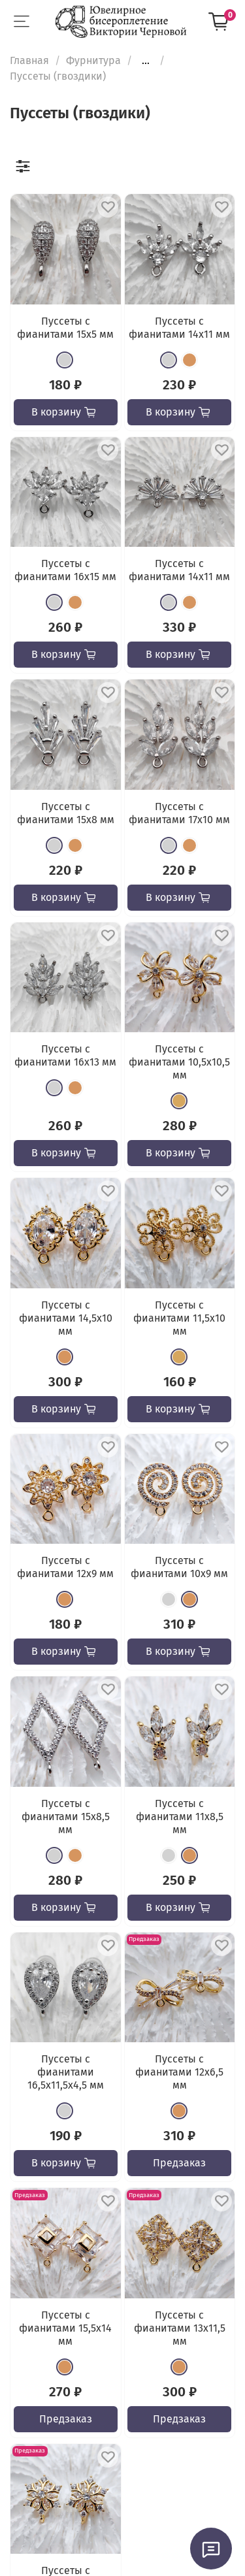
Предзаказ (179, 2163)
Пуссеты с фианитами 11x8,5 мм (179, 1816)
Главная (29, 60)
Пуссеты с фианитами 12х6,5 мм (179, 2072)
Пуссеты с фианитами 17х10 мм (179, 813)
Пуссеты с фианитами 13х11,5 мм (179, 2328)
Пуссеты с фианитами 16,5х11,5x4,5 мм (65, 2072)
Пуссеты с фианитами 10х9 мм (179, 1567)
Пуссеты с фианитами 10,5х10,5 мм (179, 1062)
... (146, 61)
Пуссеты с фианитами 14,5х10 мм (65, 1318)
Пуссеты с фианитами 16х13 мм (65, 1055)
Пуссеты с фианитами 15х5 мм (65, 327)
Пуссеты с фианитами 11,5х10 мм (179, 1318)
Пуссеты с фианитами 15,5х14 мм (65, 2328)
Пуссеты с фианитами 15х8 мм (65, 813)
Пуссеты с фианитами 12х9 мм (65, 1567)
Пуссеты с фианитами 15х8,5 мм (66, 1816)
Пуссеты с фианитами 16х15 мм (65, 570)
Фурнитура (93, 60)
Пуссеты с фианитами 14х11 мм (179, 327)
